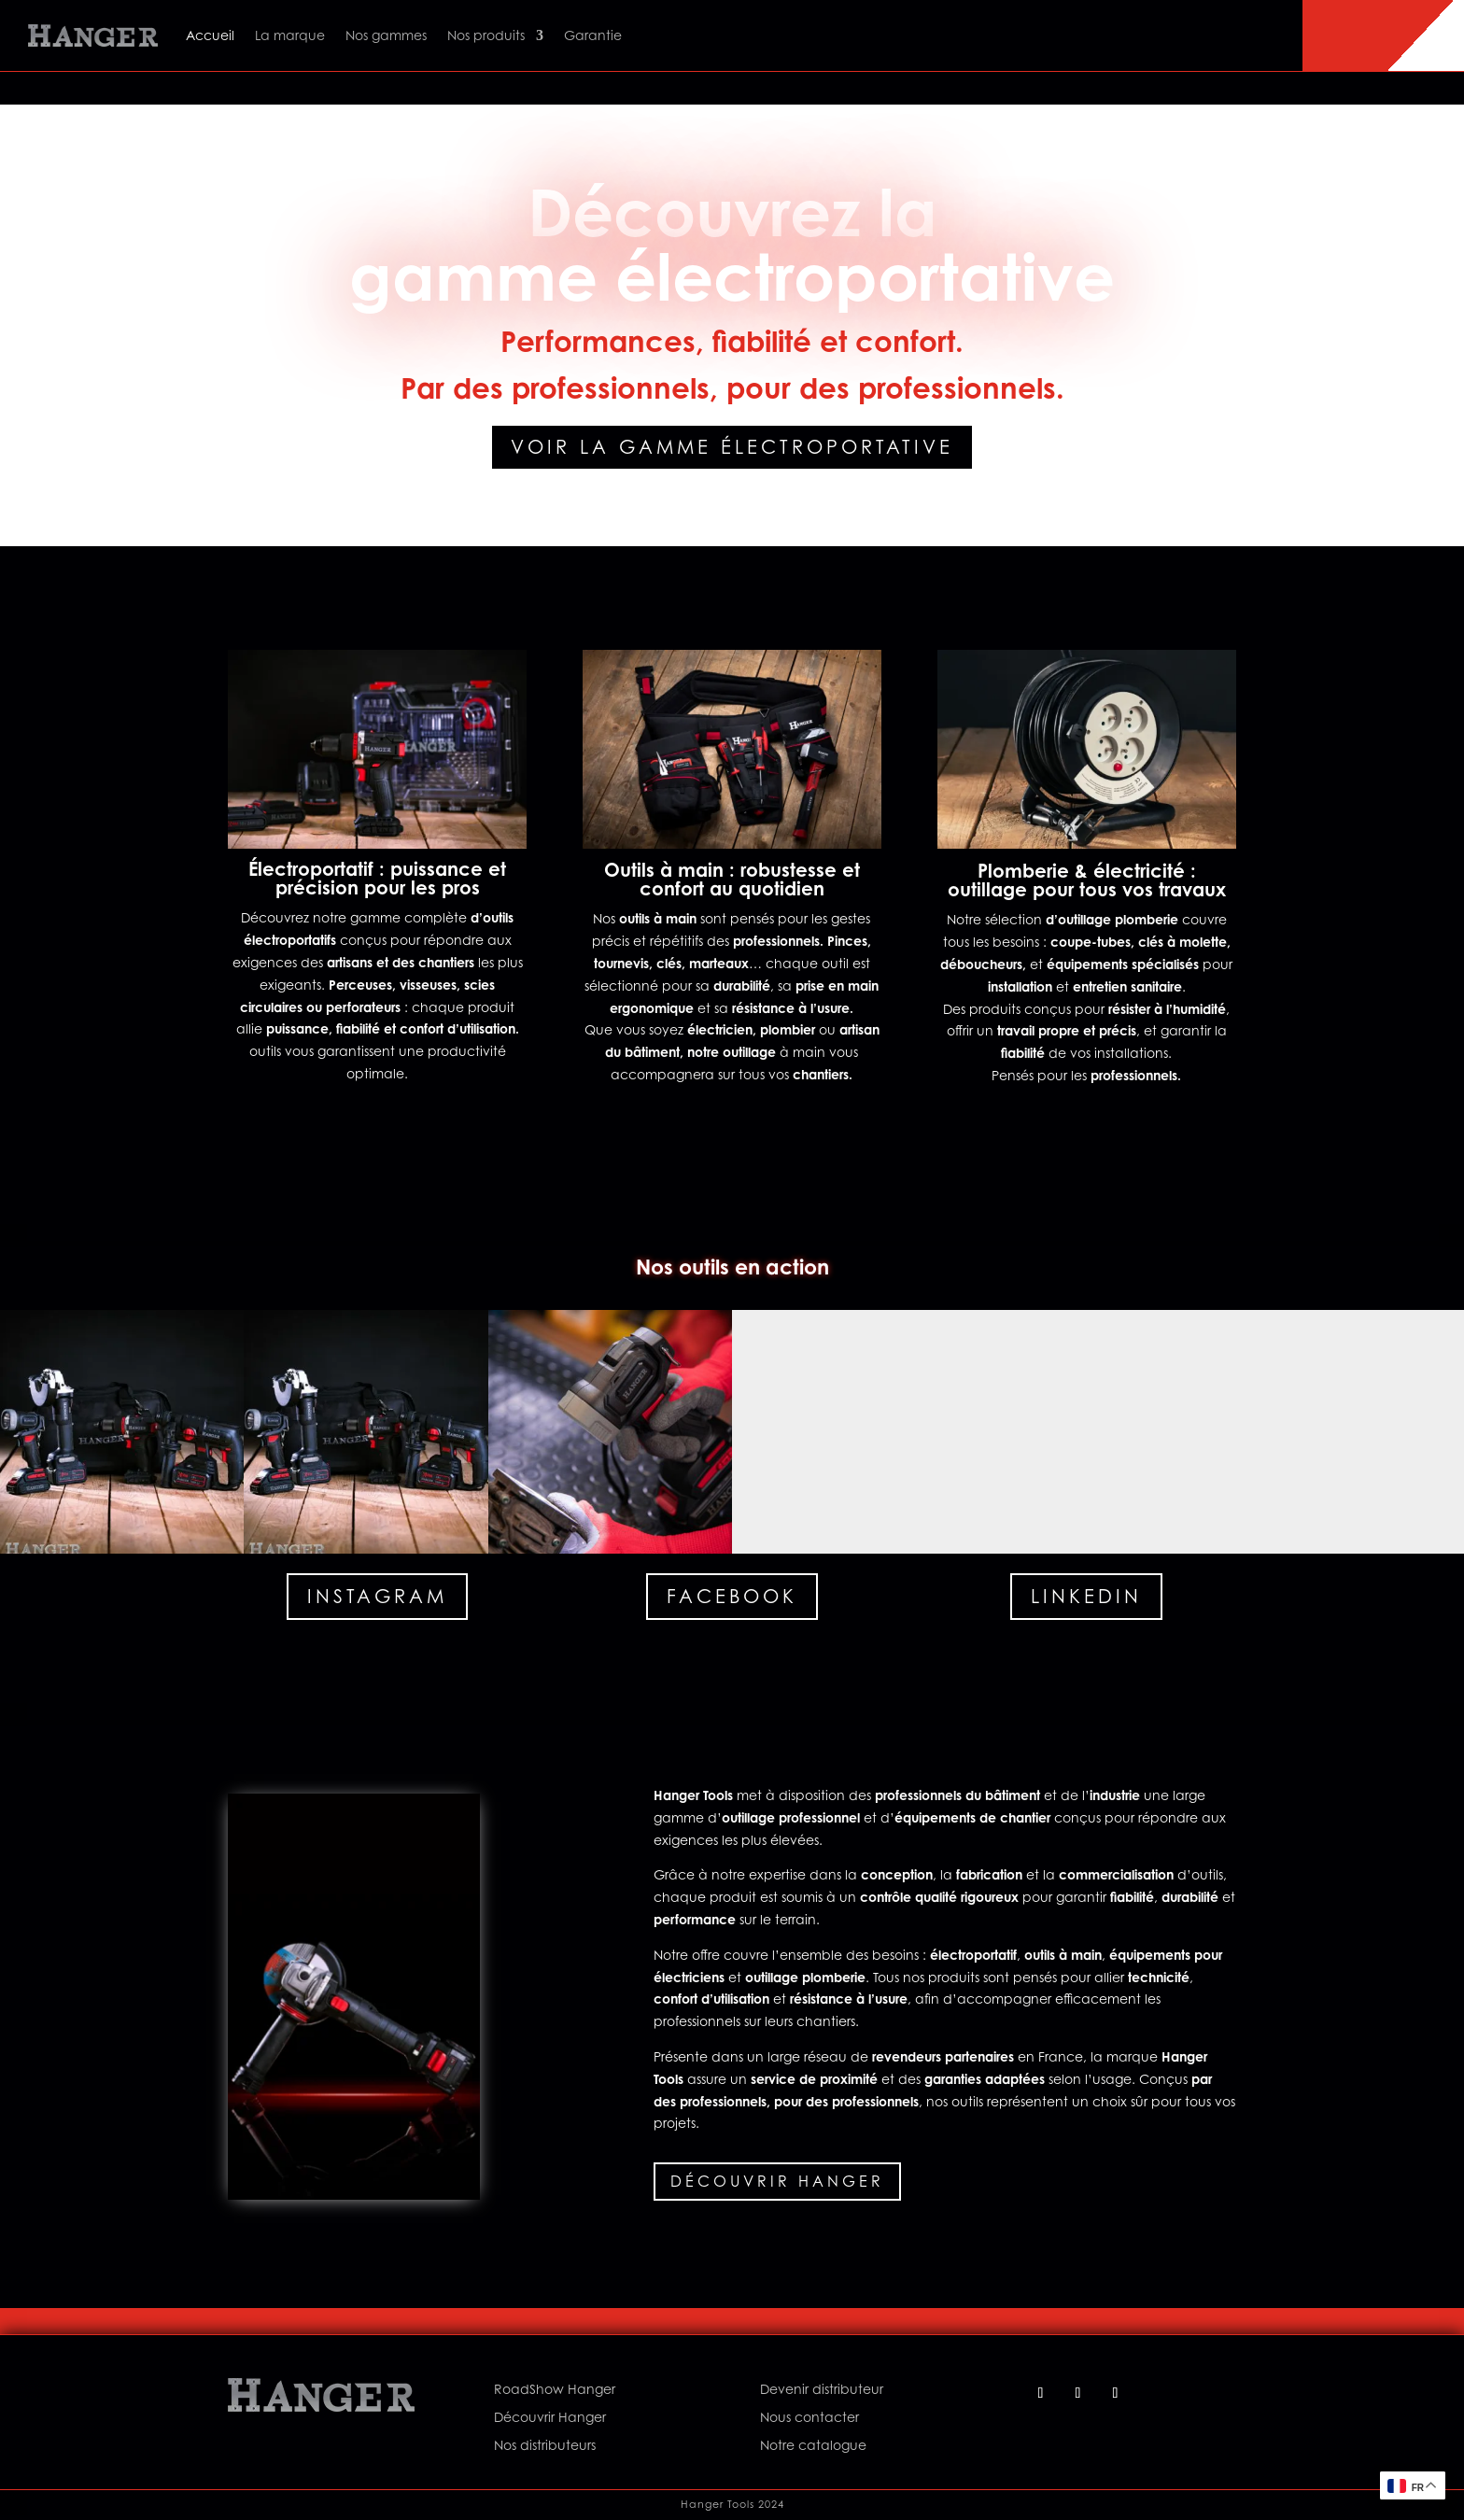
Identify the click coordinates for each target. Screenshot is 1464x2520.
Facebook (732, 1596)
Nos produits (486, 35)
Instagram (377, 1596)
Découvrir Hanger (777, 2181)
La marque (290, 35)
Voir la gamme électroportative (732, 447)
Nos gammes (386, 35)
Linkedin (1086, 1596)
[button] (122, 1432)
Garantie (593, 35)
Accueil (210, 35)
